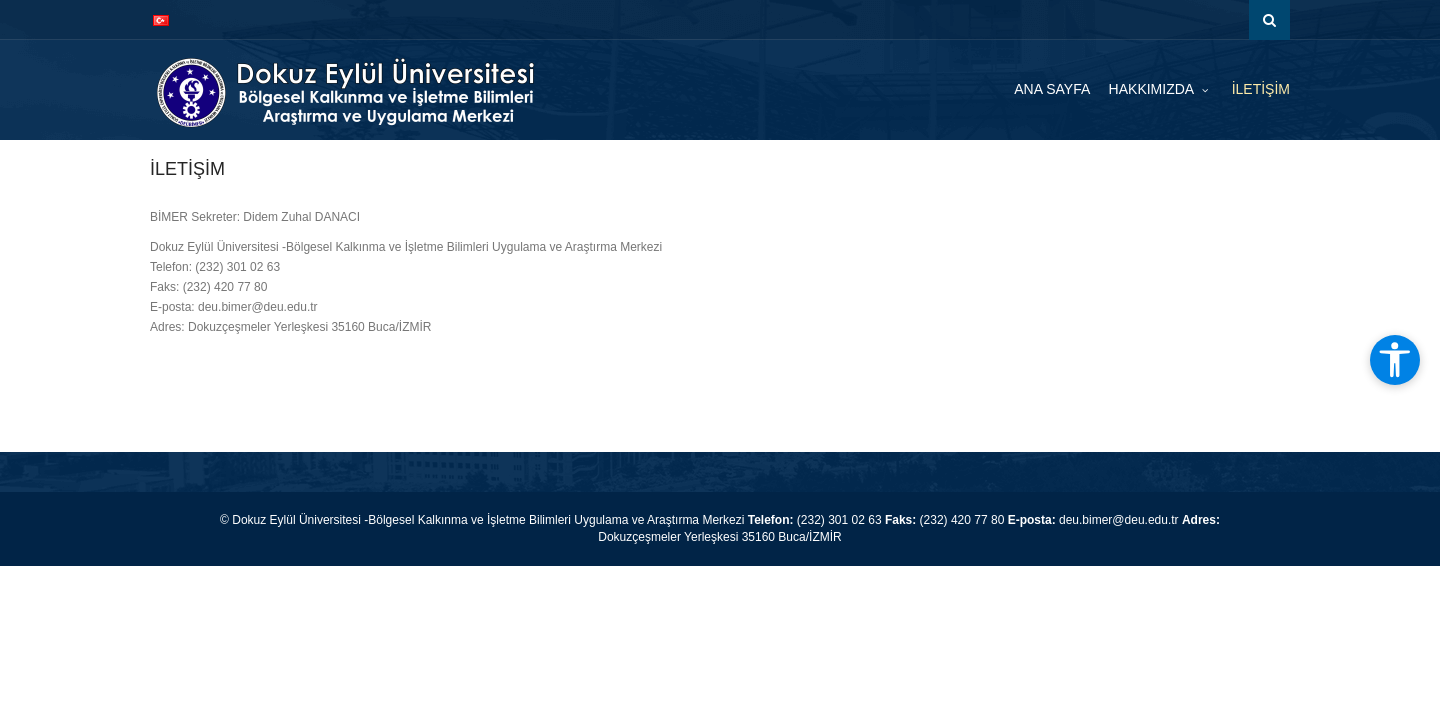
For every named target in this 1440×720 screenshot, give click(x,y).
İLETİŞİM (1261, 89)
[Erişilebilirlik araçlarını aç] (1395, 360)
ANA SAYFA (1052, 89)
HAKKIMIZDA (1153, 89)
